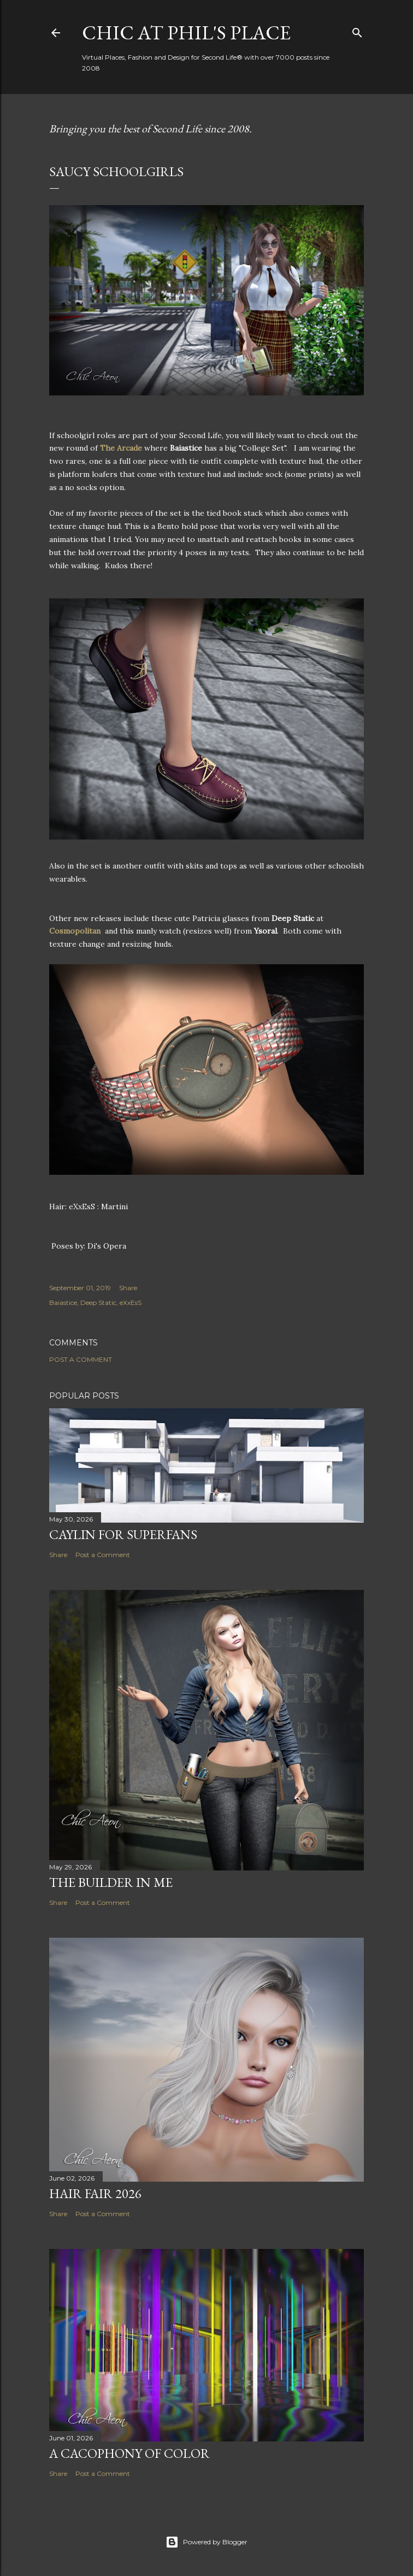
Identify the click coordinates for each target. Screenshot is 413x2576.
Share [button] (128, 1288)
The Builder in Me (111, 1882)
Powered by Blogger (206, 2542)
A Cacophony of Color (129, 2453)
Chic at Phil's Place (186, 32)
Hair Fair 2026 (95, 2193)
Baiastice (63, 1302)
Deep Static (98, 1302)
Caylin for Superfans (123, 1534)
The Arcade (121, 448)
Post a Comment (80, 1359)
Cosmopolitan (75, 931)
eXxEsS (130, 1302)
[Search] (357, 30)
